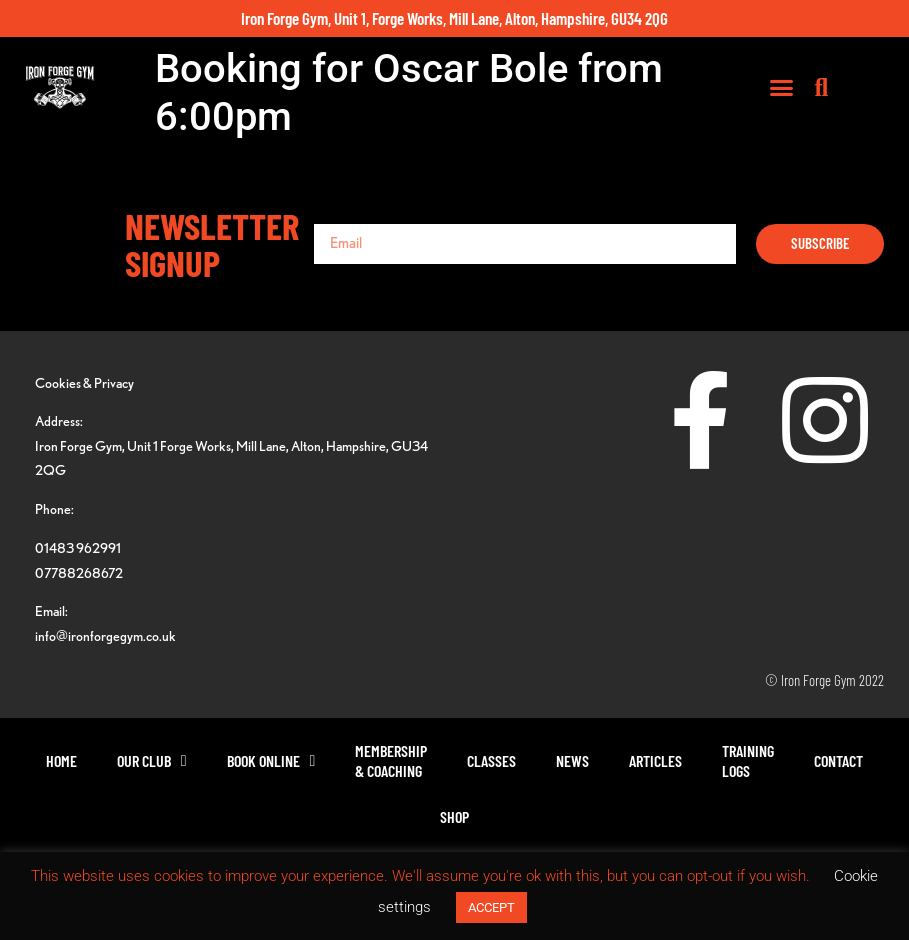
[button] (827, 91)
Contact (838, 760)
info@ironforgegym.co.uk (105, 635)
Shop (454, 816)
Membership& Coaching (391, 760)
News (572, 760)
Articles (655, 760)
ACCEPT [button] (491, 907)
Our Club (152, 761)
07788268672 (79, 572)
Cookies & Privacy (84, 382)
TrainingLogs (748, 760)
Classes (491, 760)
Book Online (271, 761)
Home (61, 760)
